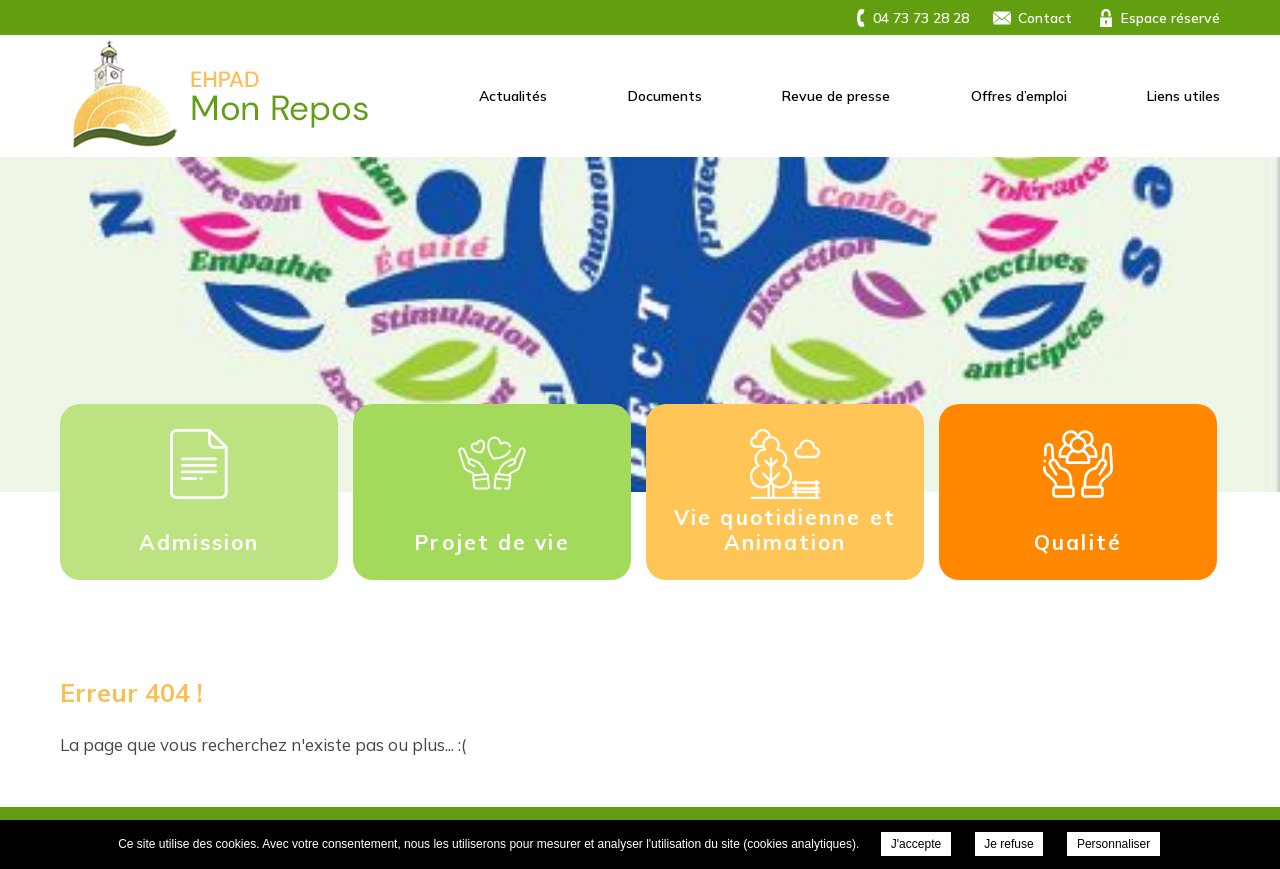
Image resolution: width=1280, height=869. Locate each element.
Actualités (513, 96)
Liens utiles (1183, 96)
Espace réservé (1170, 18)
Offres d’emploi (1019, 96)
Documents (665, 96)
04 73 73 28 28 (921, 18)
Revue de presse (836, 96)
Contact (1045, 18)
